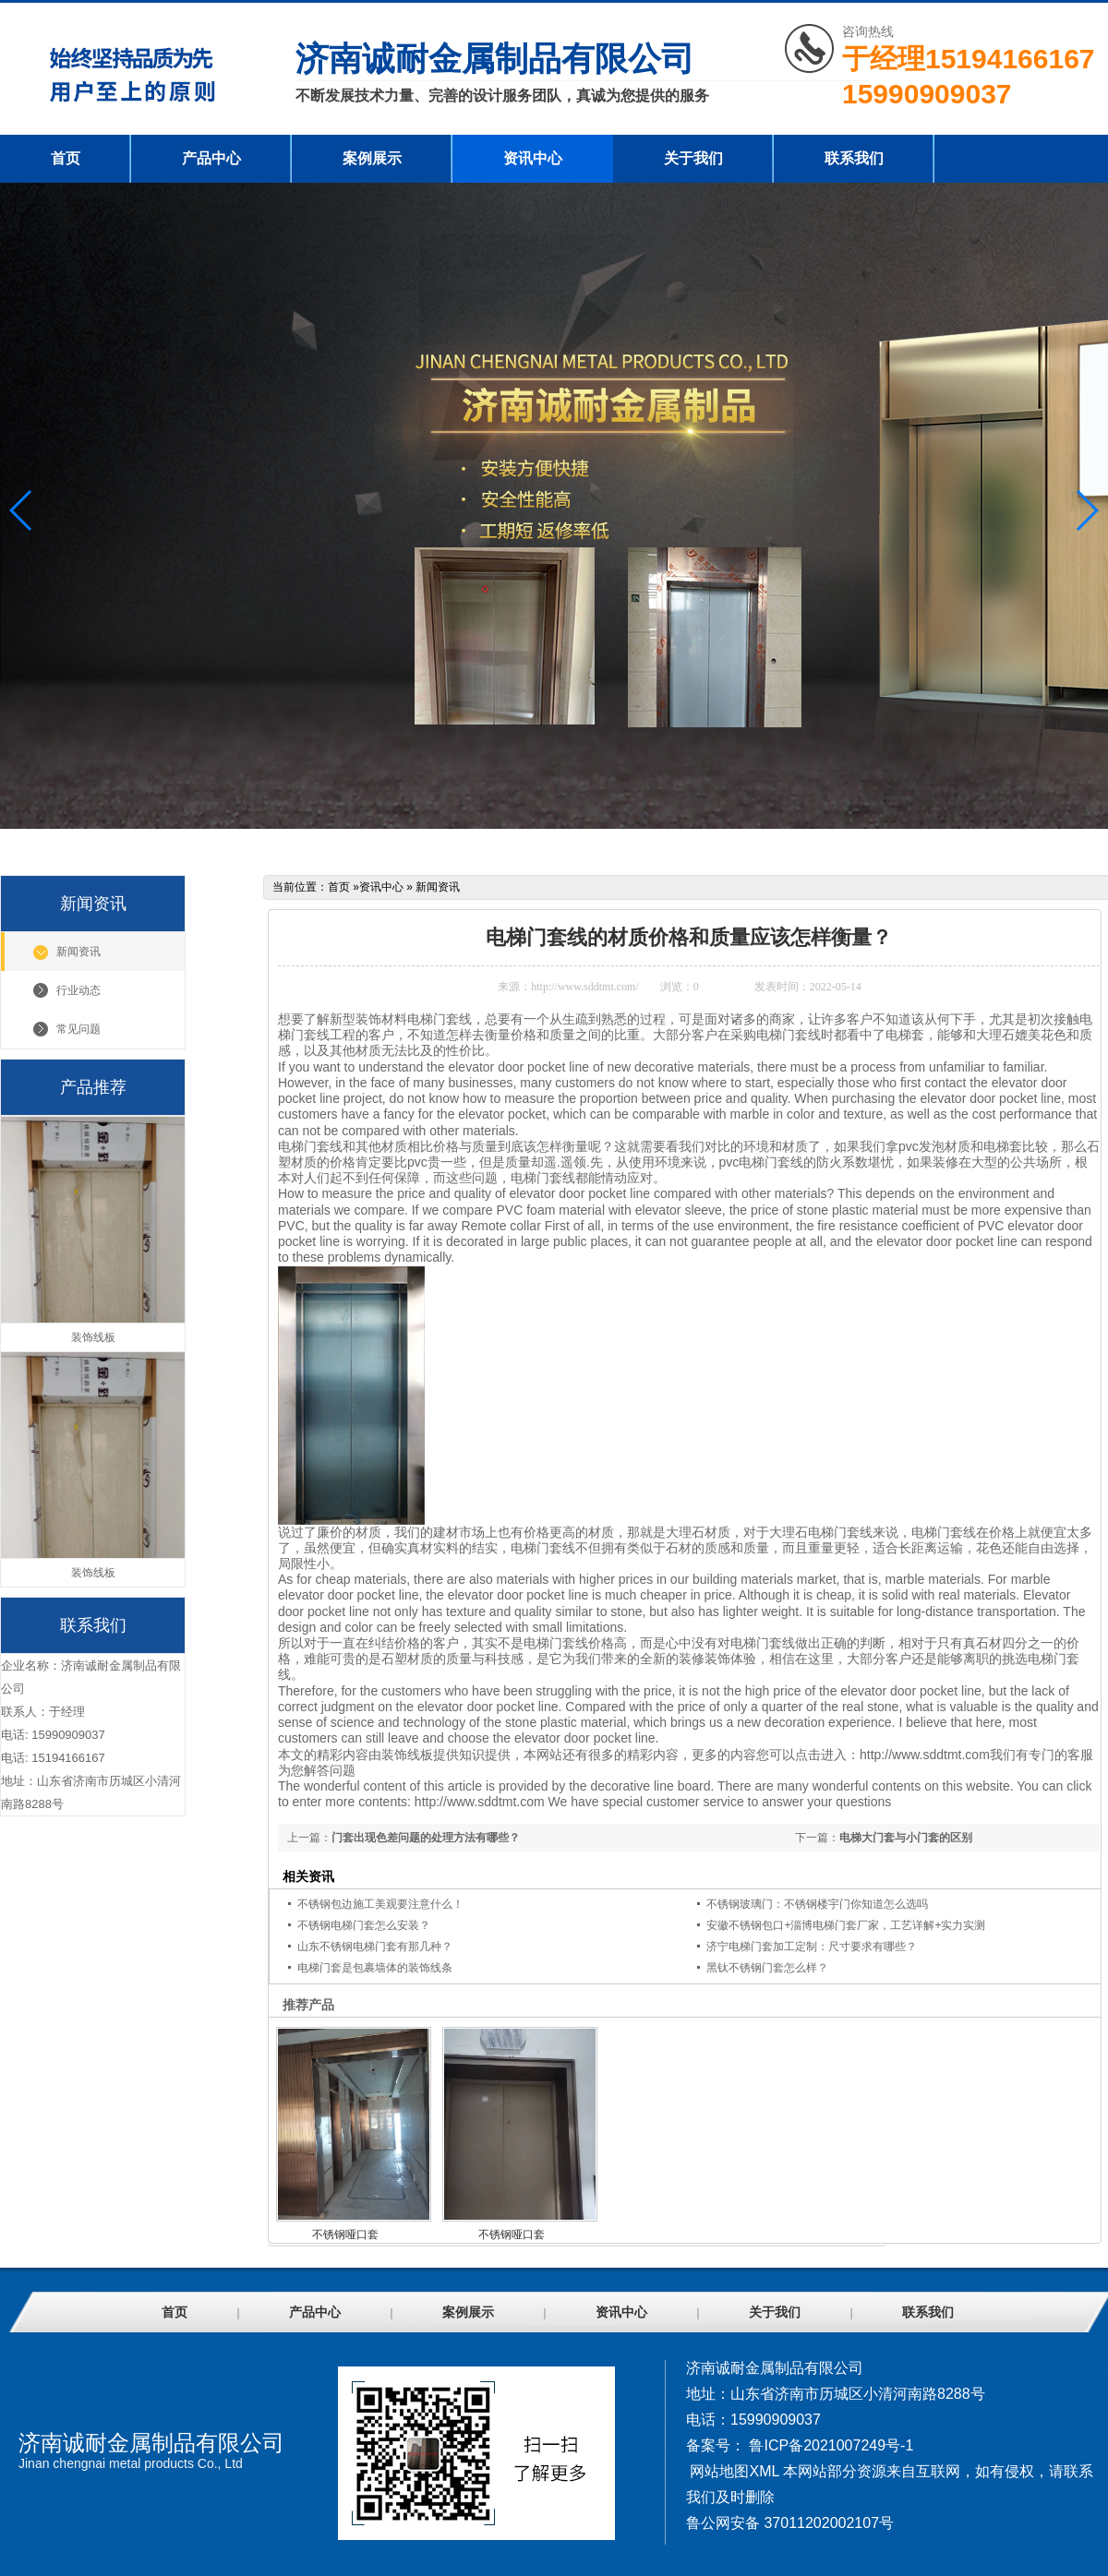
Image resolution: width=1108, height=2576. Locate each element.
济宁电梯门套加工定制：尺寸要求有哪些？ (811, 1946)
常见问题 (78, 1029)
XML (763, 2471)
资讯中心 (532, 158)
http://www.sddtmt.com (925, 1754)
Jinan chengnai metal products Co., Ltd (130, 2463)
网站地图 (719, 2471)
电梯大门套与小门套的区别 (905, 1837)
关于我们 (693, 158)
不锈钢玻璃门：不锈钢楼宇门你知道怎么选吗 (817, 1904)
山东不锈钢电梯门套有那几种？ (374, 1946)
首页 (65, 158)
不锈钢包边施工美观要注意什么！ (380, 1904)
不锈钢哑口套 (345, 2234)
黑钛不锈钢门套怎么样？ (767, 1967)
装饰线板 (407, 1754)
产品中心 (211, 158)
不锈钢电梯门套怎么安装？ (363, 1925)
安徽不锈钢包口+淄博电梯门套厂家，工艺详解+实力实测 (845, 1925)
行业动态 (78, 990)
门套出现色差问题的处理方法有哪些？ (425, 1837)
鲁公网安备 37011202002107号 (790, 2523)
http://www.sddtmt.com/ (585, 986)
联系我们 (854, 158)
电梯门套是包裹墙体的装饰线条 (374, 1967)
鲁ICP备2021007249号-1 (831, 2445)
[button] (1086, 510)
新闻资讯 (78, 951)
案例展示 (372, 158)
